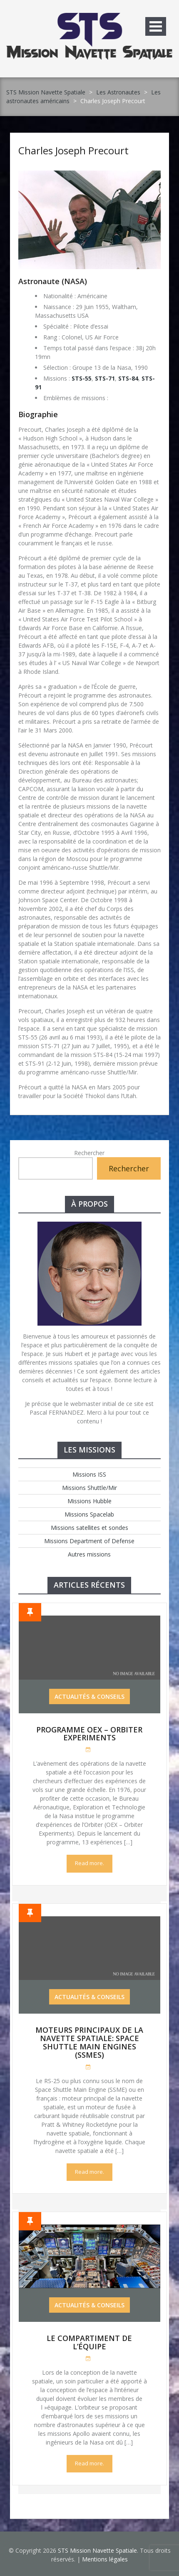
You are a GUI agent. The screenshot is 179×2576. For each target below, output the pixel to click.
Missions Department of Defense (89, 1541)
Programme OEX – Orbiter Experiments (89, 1734)
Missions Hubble (89, 1501)
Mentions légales (105, 2559)
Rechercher (89, 1153)
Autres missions (89, 1554)
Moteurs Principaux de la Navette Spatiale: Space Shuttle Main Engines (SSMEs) (89, 2042)
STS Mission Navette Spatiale (45, 92)
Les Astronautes (118, 92)
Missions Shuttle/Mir (89, 1488)
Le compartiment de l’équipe (89, 2342)
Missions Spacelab (89, 1514)
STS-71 (105, 378)
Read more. (89, 1863)
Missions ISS (89, 1474)
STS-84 (128, 378)
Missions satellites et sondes (89, 1528)
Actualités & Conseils (89, 1696)
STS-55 (82, 378)
